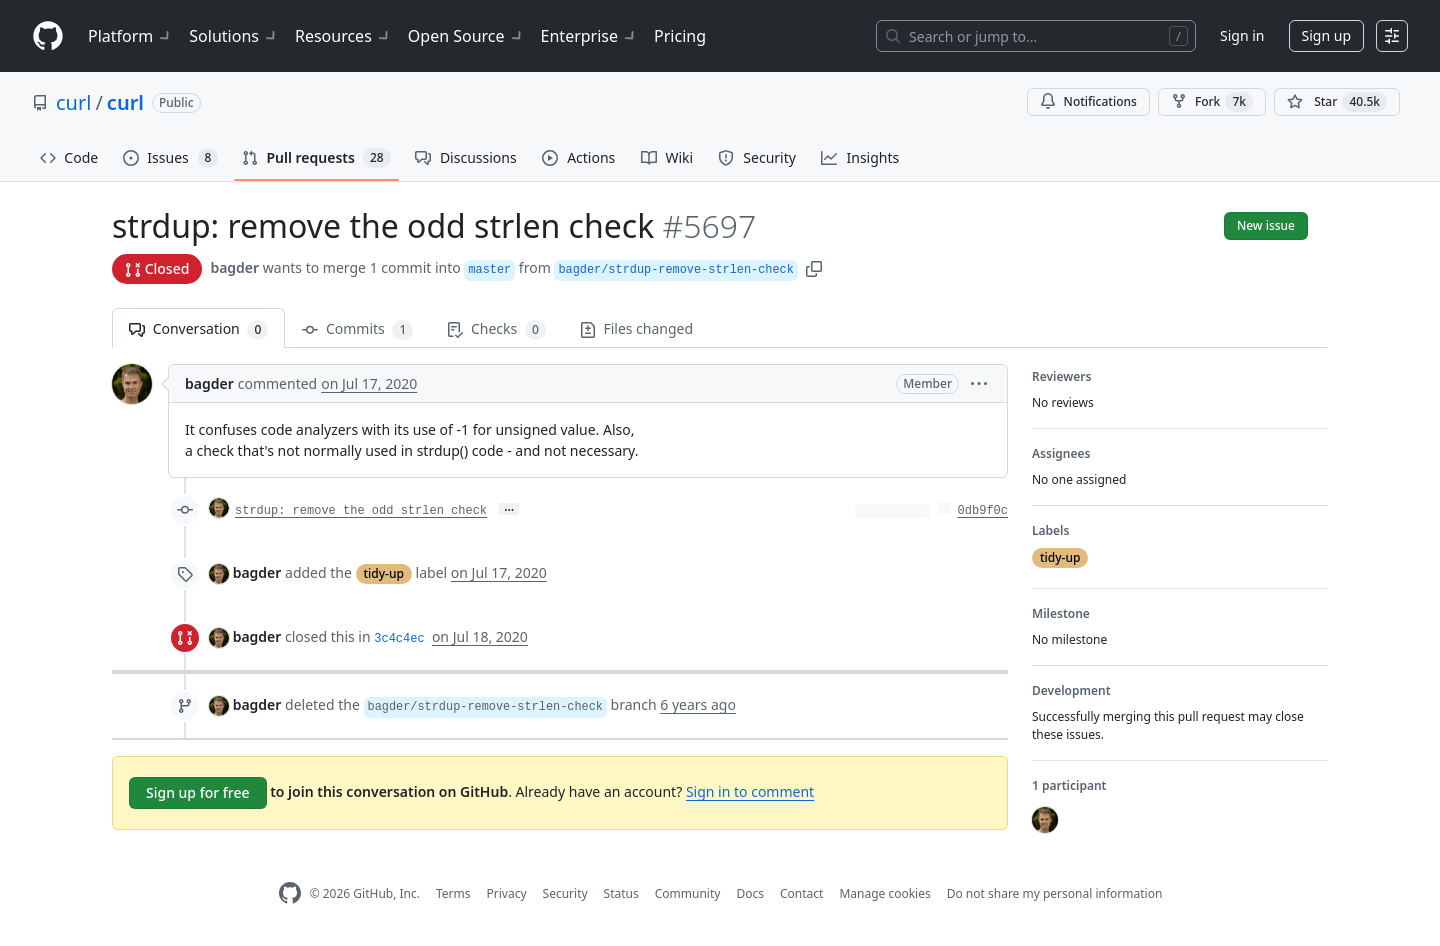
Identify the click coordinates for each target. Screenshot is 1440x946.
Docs (750, 893)
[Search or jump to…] (1036, 36)
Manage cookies (884, 893)
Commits (357, 329)
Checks (496, 329)
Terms (453, 893)
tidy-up (384, 573)
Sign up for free (198, 792)
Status (621, 893)
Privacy (507, 893)
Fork (1212, 102)
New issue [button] (1266, 225)
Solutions (234, 36)
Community (688, 893)
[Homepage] (48, 36)
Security (565, 893)
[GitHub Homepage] (290, 893)
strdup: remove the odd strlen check (361, 511)
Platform (130, 36)
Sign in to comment (750, 791)
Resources (343, 36)
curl (73, 102)
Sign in (1242, 35)
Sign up (1326, 35)
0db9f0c (983, 511)
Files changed (636, 328)
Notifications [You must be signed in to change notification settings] (1088, 101)
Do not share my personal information (1055, 893)
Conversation (198, 329)
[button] (814, 267)
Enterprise (589, 36)
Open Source (466, 36)
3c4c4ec (399, 639)
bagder (234, 267)
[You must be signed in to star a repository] (1337, 102)
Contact (801, 893)
